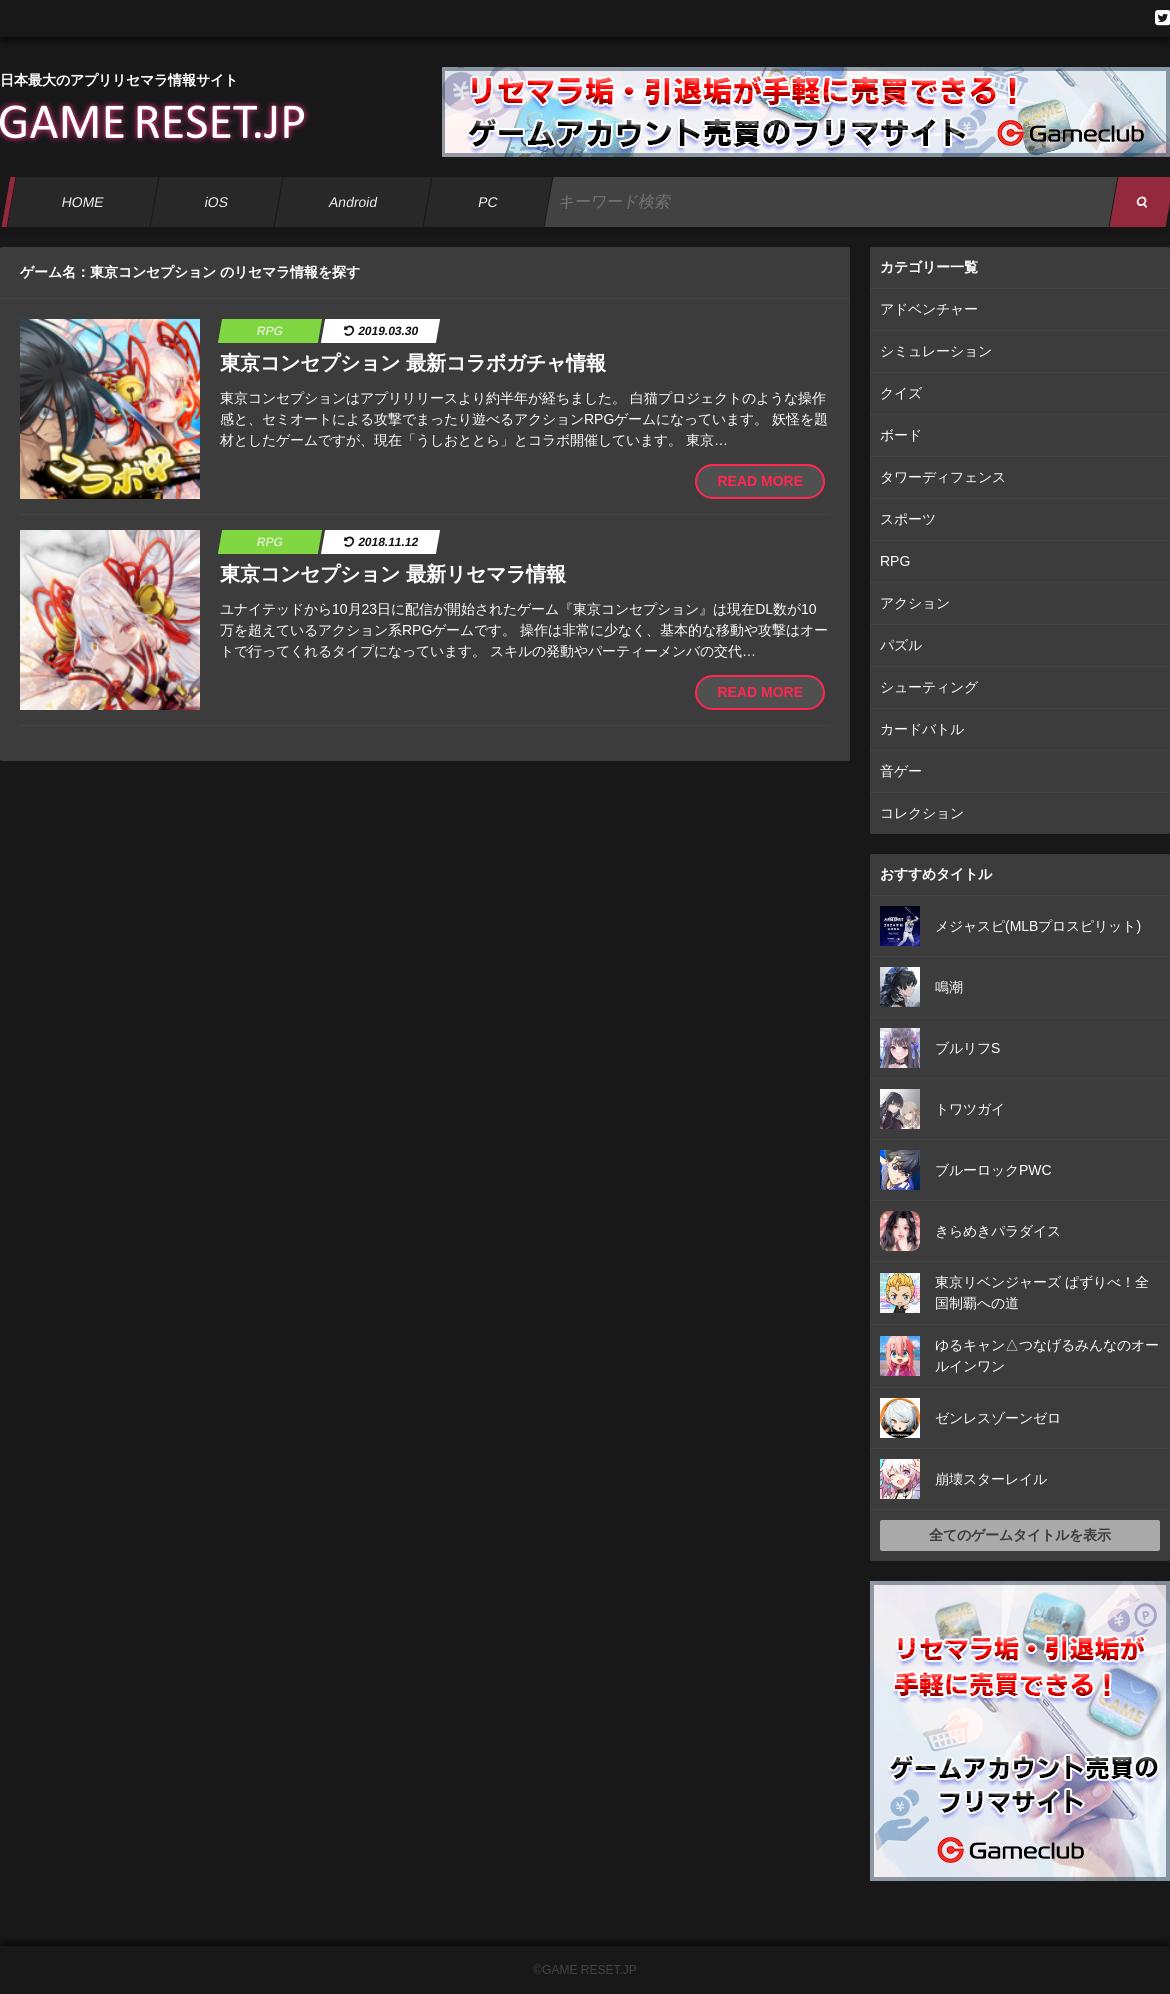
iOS (216, 202)
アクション (915, 603)
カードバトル (922, 729)
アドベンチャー (929, 309)
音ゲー (901, 771)
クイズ (901, 393)
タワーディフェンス (943, 477)
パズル (901, 645)
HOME (82, 202)
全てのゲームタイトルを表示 (1020, 1535)
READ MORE (760, 481)
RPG (895, 561)
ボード (901, 435)
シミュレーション (936, 351)
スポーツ (908, 519)
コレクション (922, 813)
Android (353, 202)
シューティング (929, 687)
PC (488, 202)
